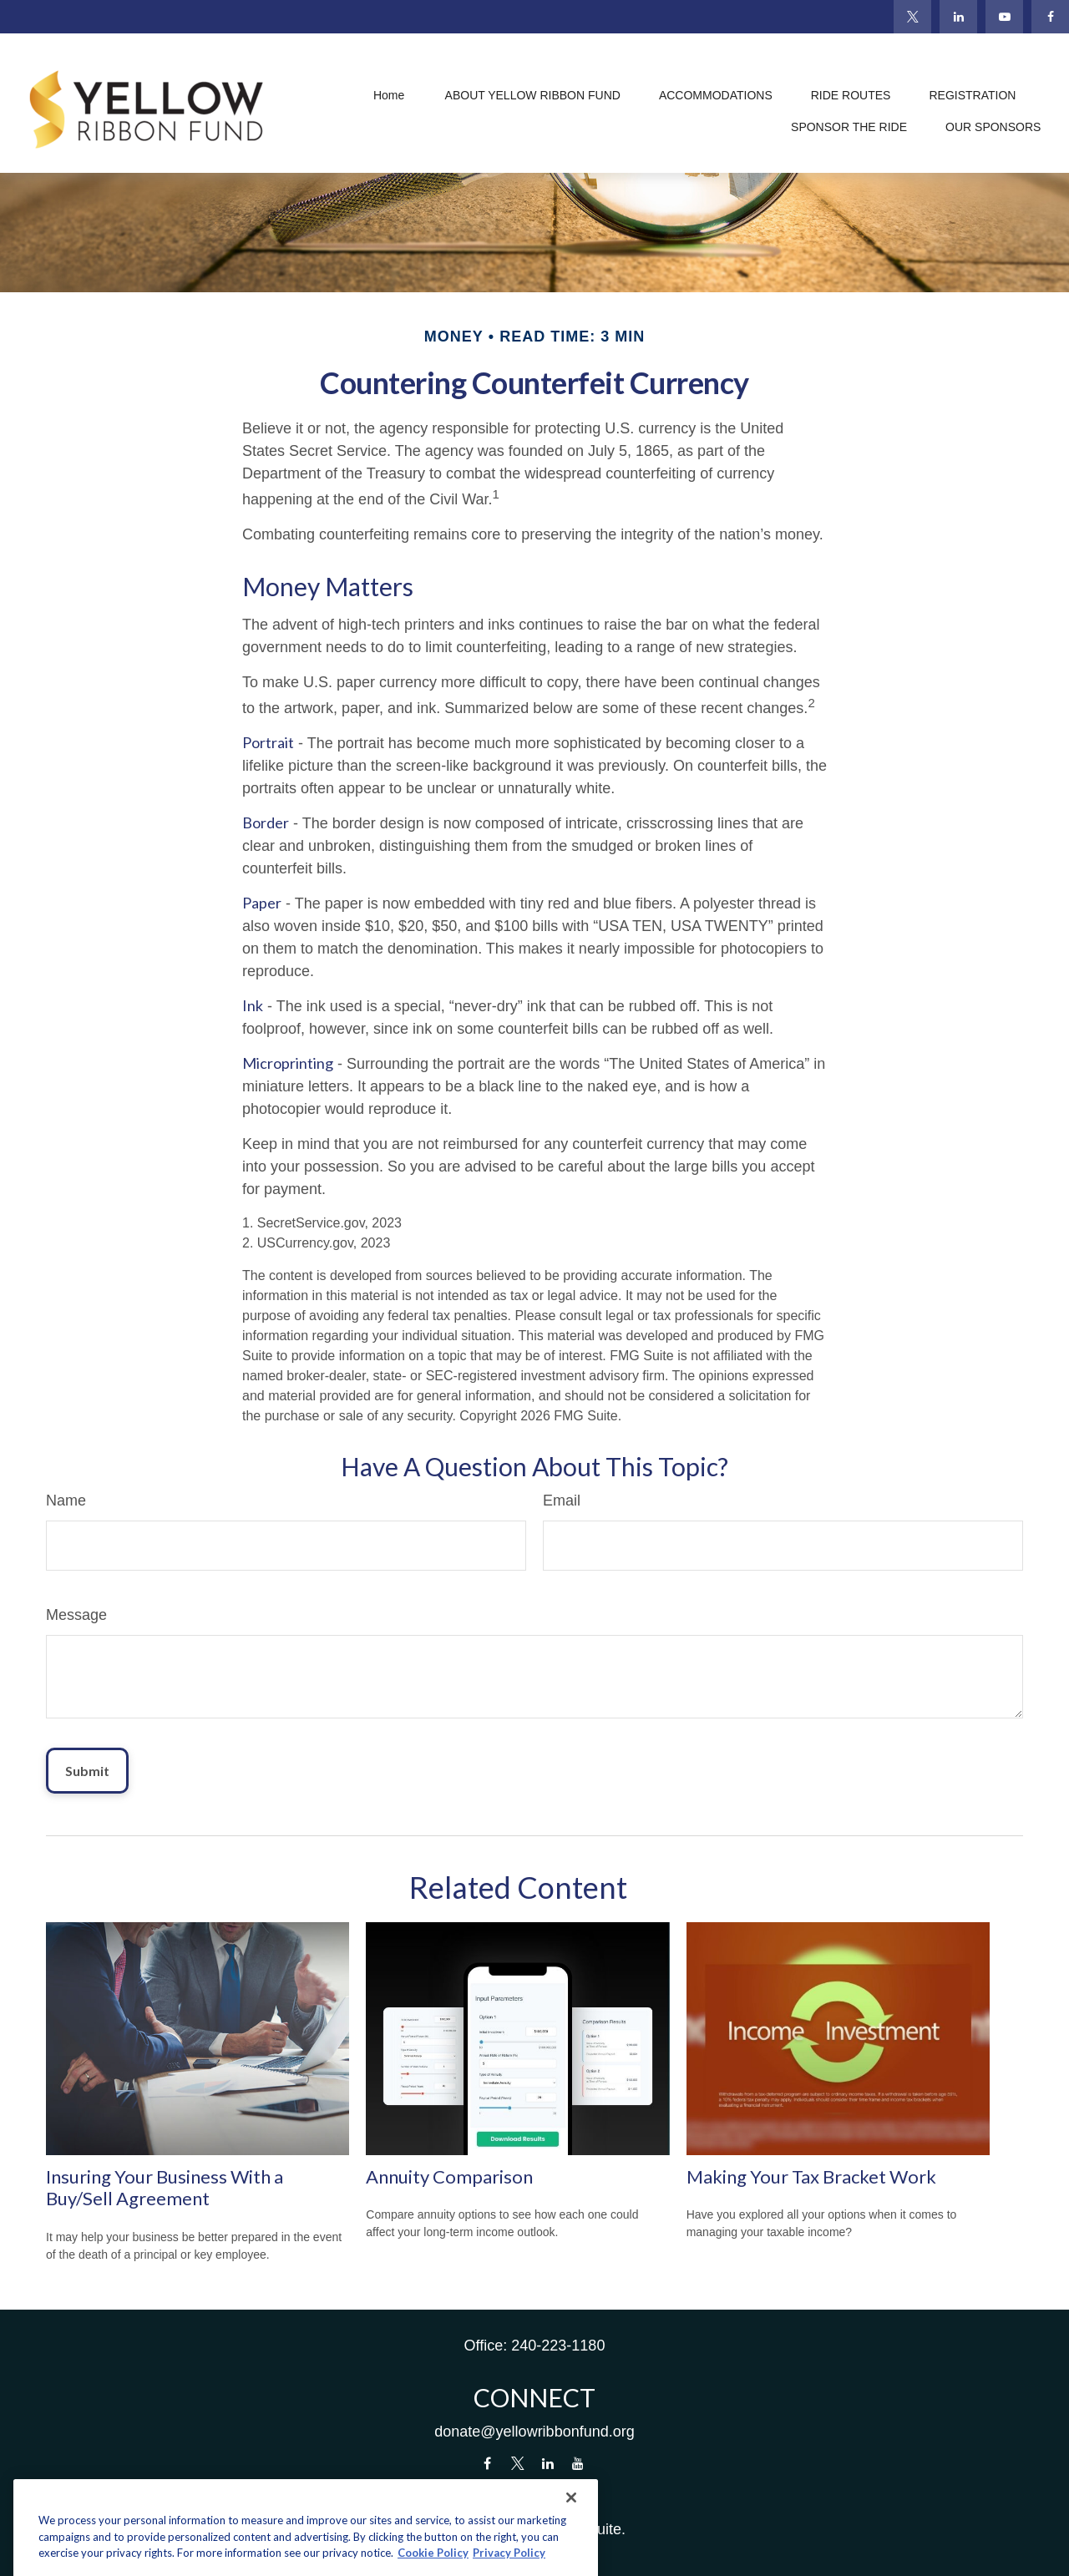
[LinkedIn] (958, 16)
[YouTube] (1004, 16)
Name (66, 1500)
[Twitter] (912, 16)
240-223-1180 (558, 2345)
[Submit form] (87, 1771)
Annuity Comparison (449, 2176)
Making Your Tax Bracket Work (811, 2176)
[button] (389, 96)
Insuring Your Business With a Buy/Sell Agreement (164, 2187)
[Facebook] (1050, 16)
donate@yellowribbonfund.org (534, 2431)
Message (76, 1615)
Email (561, 1500)
